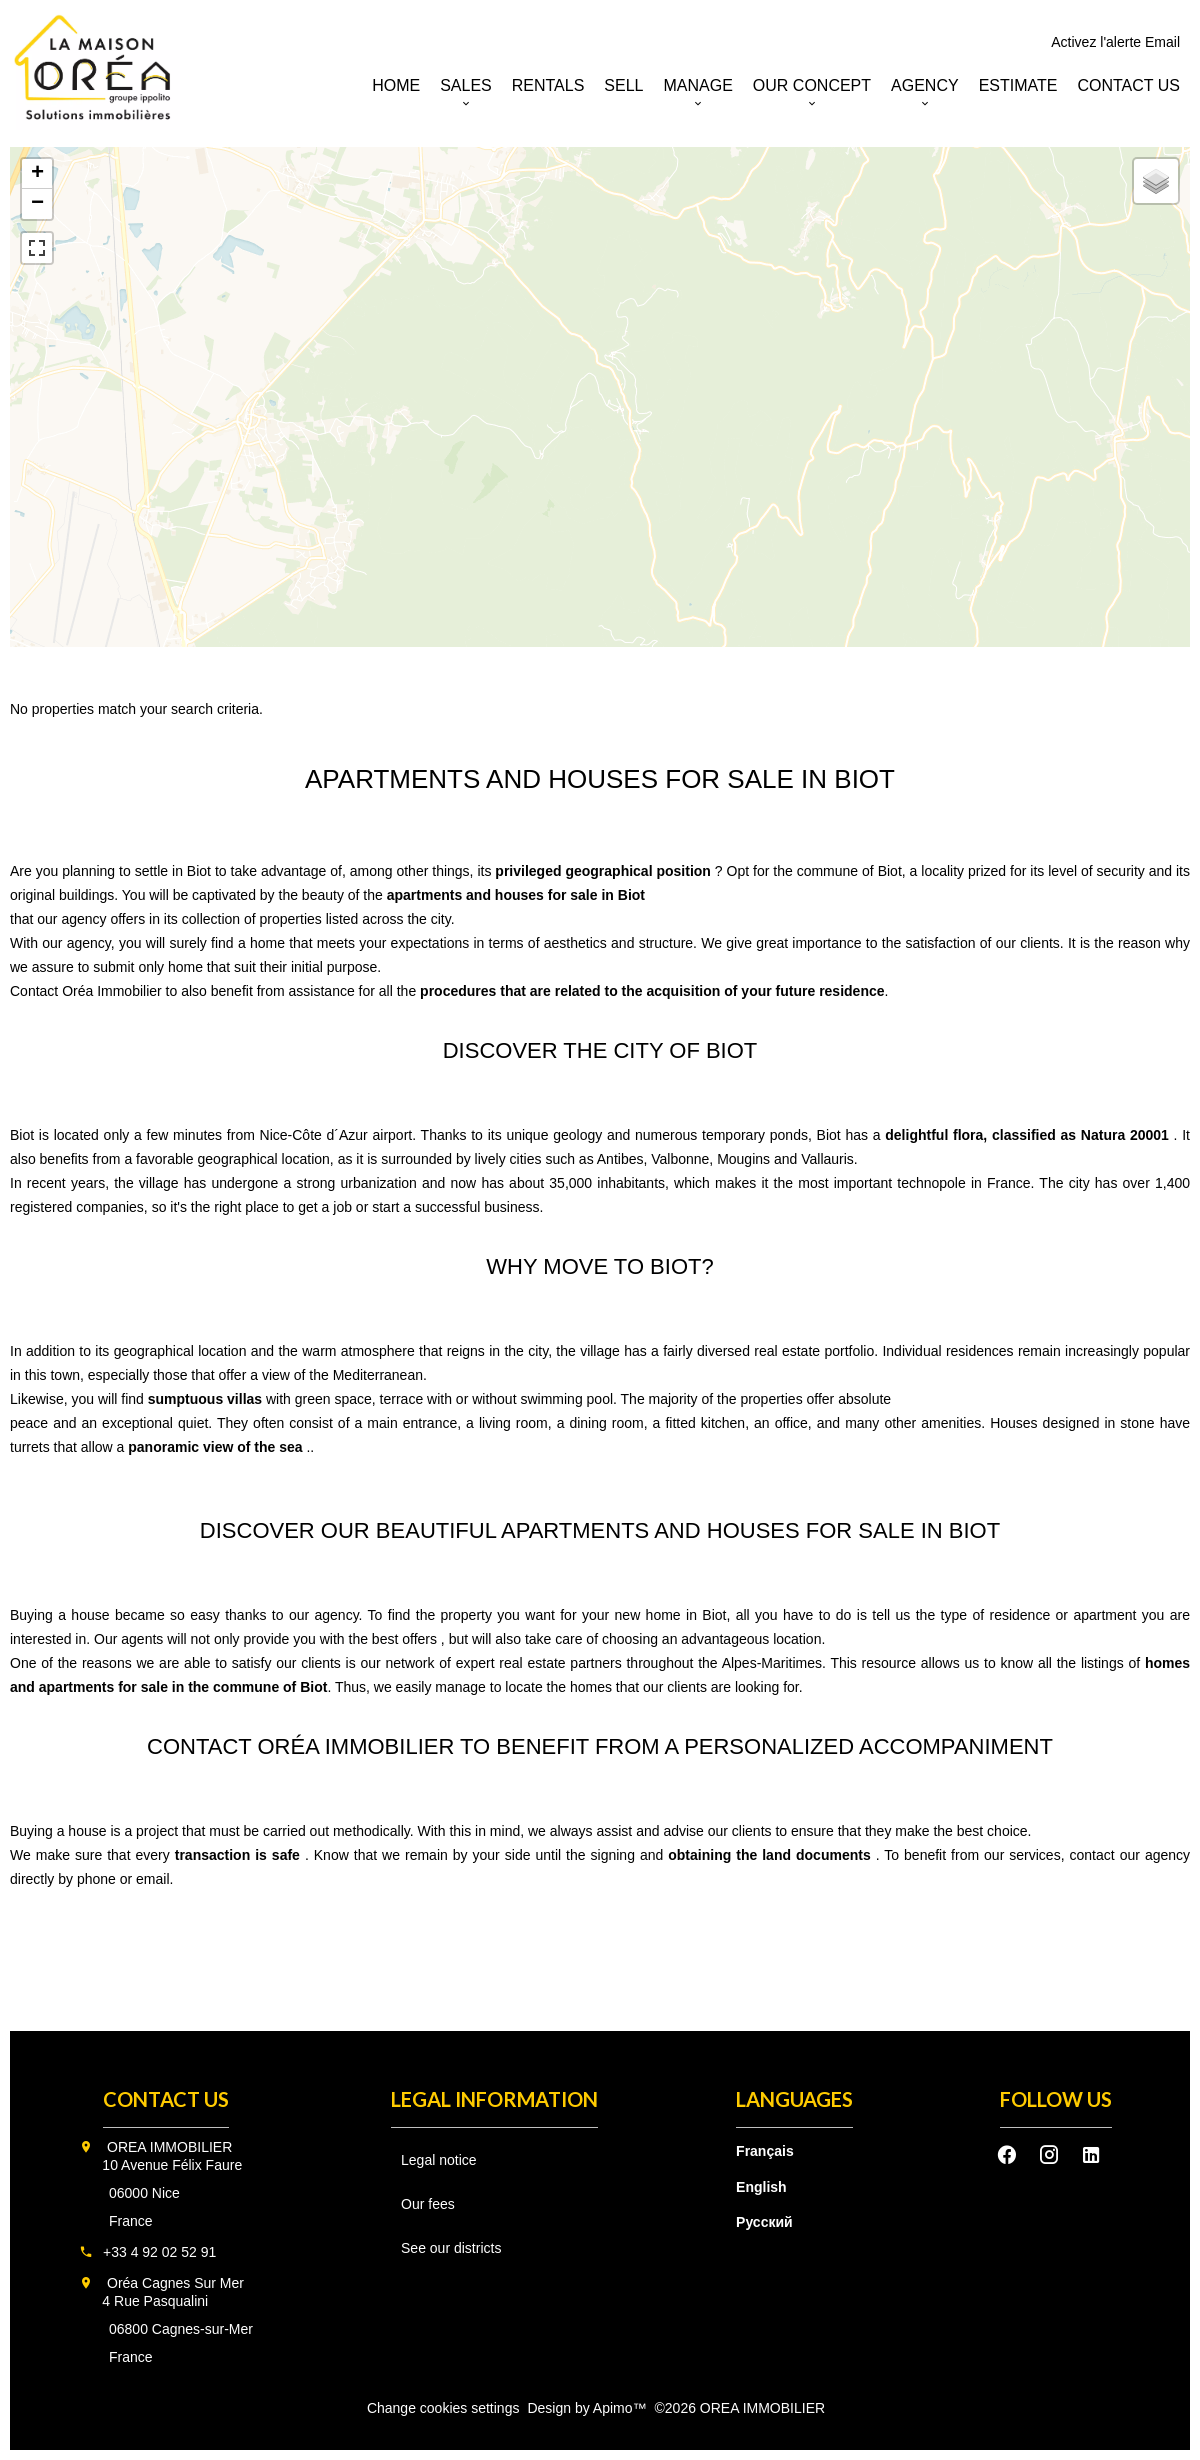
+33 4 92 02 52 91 (159, 2252)
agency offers (105, 919)
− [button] (37, 204)
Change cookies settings (443, 2408)
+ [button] (37, 174)
